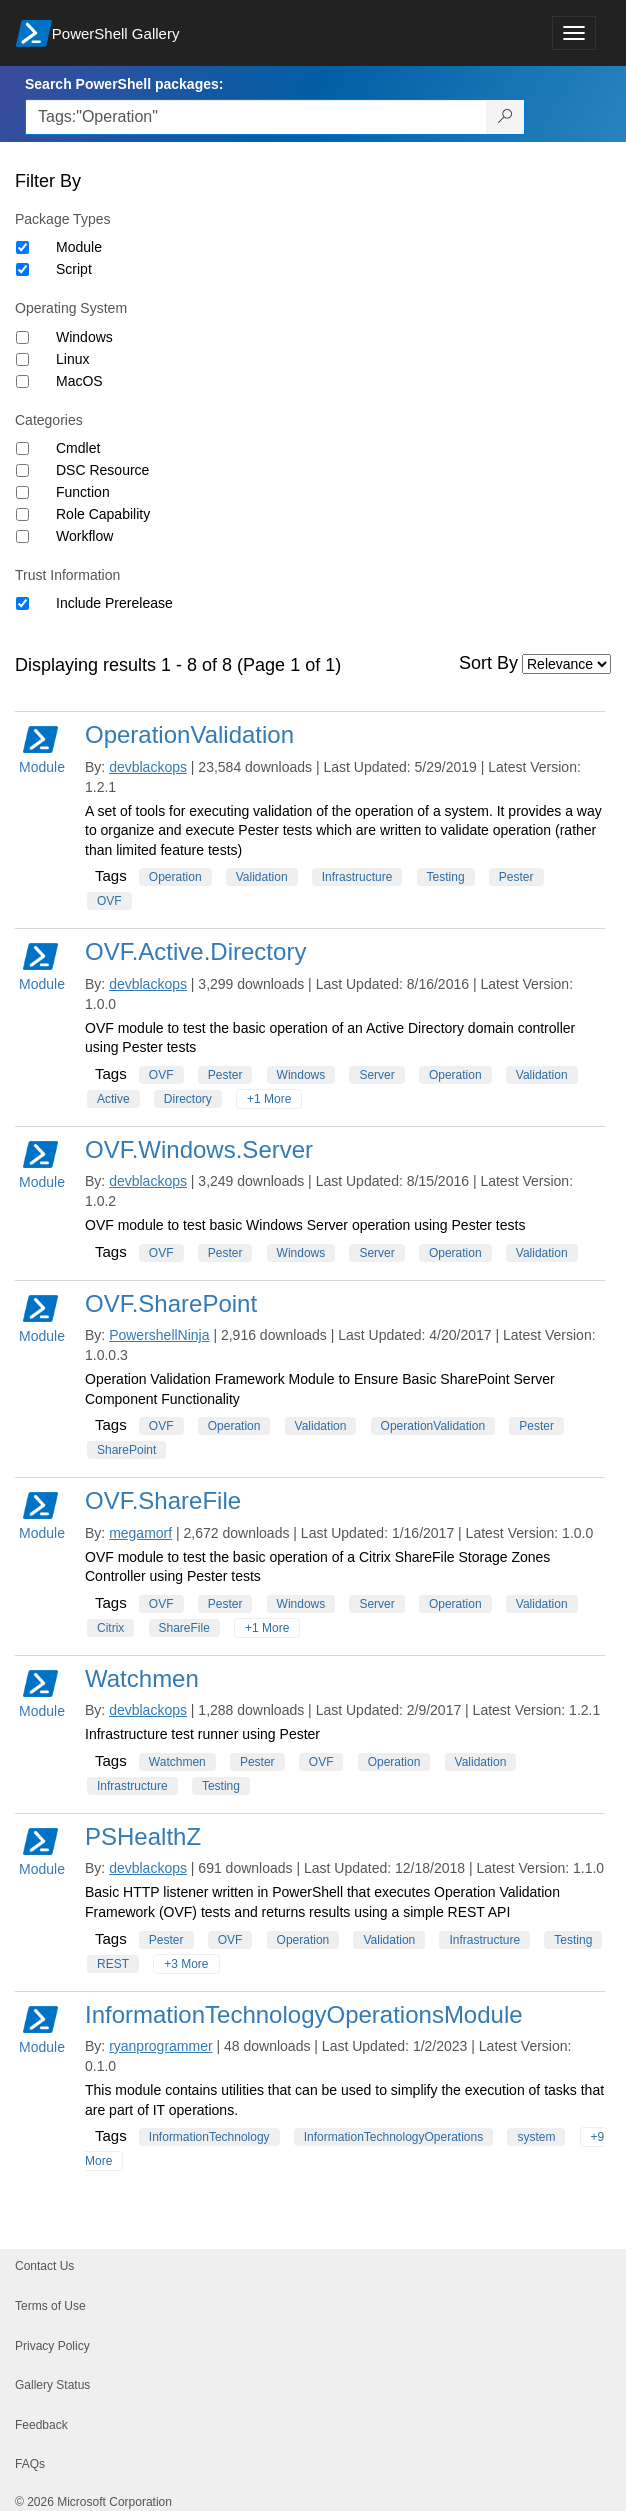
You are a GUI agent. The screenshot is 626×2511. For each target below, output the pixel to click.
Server (376, 1075)
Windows (84, 337)
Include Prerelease (114, 603)
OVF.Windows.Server (199, 1149)
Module (79, 247)
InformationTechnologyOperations (393, 2137)
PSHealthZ (143, 1836)
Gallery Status (52, 2385)
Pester (516, 877)
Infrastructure (357, 877)
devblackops (148, 767)
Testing (446, 877)
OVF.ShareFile (163, 1500)
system (536, 2137)
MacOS (79, 381)
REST (113, 1964)
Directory (188, 1099)
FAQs (30, 2464)
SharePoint (126, 1450)
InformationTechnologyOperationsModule (304, 2014)
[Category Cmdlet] (22, 448)
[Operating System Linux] (22, 359)
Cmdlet (78, 448)
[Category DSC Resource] (22, 470)
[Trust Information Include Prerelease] (22, 603)
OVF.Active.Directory (195, 951)
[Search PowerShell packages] (505, 117)
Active (113, 1099)
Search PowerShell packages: (124, 84)
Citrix (110, 1628)
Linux (72, 359)
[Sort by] (566, 664)
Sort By (488, 663)
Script (74, 269)
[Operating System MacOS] (22, 381)
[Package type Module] (22, 247)
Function (83, 492)
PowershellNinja (159, 1335)
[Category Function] (22, 492)
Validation (262, 877)
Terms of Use (50, 2306)
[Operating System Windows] (22, 337)
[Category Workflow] (22, 536)
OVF (109, 901)
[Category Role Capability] (22, 514)
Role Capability (103, 514)
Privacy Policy (52, 2346)
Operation (175, 877)
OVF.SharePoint (171, 1303)
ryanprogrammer (160, 2046)
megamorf (140, 1533)
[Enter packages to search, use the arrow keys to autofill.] (256, 117)
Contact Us (44, 2266)
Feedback (41, 2425)
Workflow (84, 536)
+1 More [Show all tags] (269, 1099)
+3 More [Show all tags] (186, 1964)
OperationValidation (189, 734)
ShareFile (184, 1628)
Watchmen (142, 1678)
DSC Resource (102, 470)
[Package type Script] (22, 269)
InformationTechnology (209, 2137)
